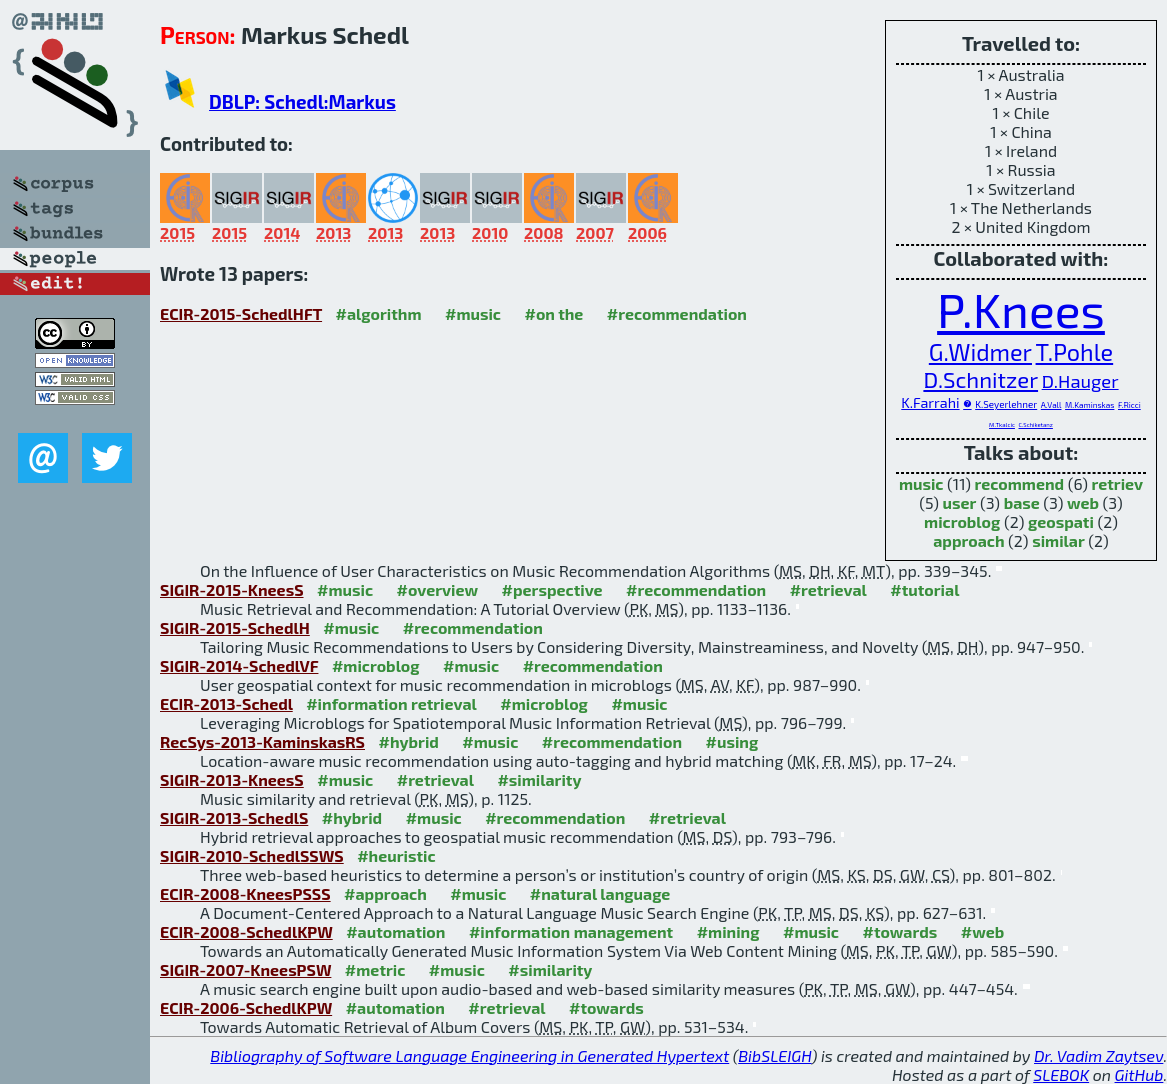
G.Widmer (980, 352)
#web (982, 931)
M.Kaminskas (1089, 405)
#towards (900, 931)
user (960, 502)
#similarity (539, 779)
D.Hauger (1080, 381)
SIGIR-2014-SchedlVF (239, 665)
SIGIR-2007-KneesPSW (245, 969)
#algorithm (379, 313)
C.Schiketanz (1036, 424)
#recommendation (677, 313)
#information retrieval (391, 703)
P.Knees (1021, 309)
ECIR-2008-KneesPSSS (245, 893)
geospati (1061, 521)
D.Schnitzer (980, 379)
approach (968, 540)
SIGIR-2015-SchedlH (235, 627)
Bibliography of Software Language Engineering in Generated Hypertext (469, 1055)
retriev (1118, 483)
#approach (385, 893)
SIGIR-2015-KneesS (232, 589)
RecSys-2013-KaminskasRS (262, 741)
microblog (962, 521)
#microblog (376, 665)
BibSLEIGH (774, 1055)
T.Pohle (1075, 352)
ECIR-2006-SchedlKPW (246, 1007)
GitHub (1139, 1074)
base (1022, 502)
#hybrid (408, 741)
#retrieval (828, 589)
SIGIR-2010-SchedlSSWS (252, 855)
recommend (1020, 483)
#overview (438, 589)
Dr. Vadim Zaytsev (1098, 1055)
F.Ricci (1129, 405)
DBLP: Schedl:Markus (302, 101)
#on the (554, 313)
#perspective (552, 589)
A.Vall (1051, 405)
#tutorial (924, 589)
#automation (395, 931)
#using (731, 741)
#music (473, 313)
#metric (375, 969)
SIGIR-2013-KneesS (232, 779)
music (921, 483)
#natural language (600, 893)
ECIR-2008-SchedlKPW (246, 931)
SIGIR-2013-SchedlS (234, 817)
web (1083, 502)
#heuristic (396, 855)
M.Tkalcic (1002, 424)
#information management (571, 931)
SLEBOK (1061, 1074)
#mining (728, 931)
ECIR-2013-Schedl (226, 703)
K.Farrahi (930, 402)
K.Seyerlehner (1006, 404)
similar (1058, 540)
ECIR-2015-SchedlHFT (241, 313)
